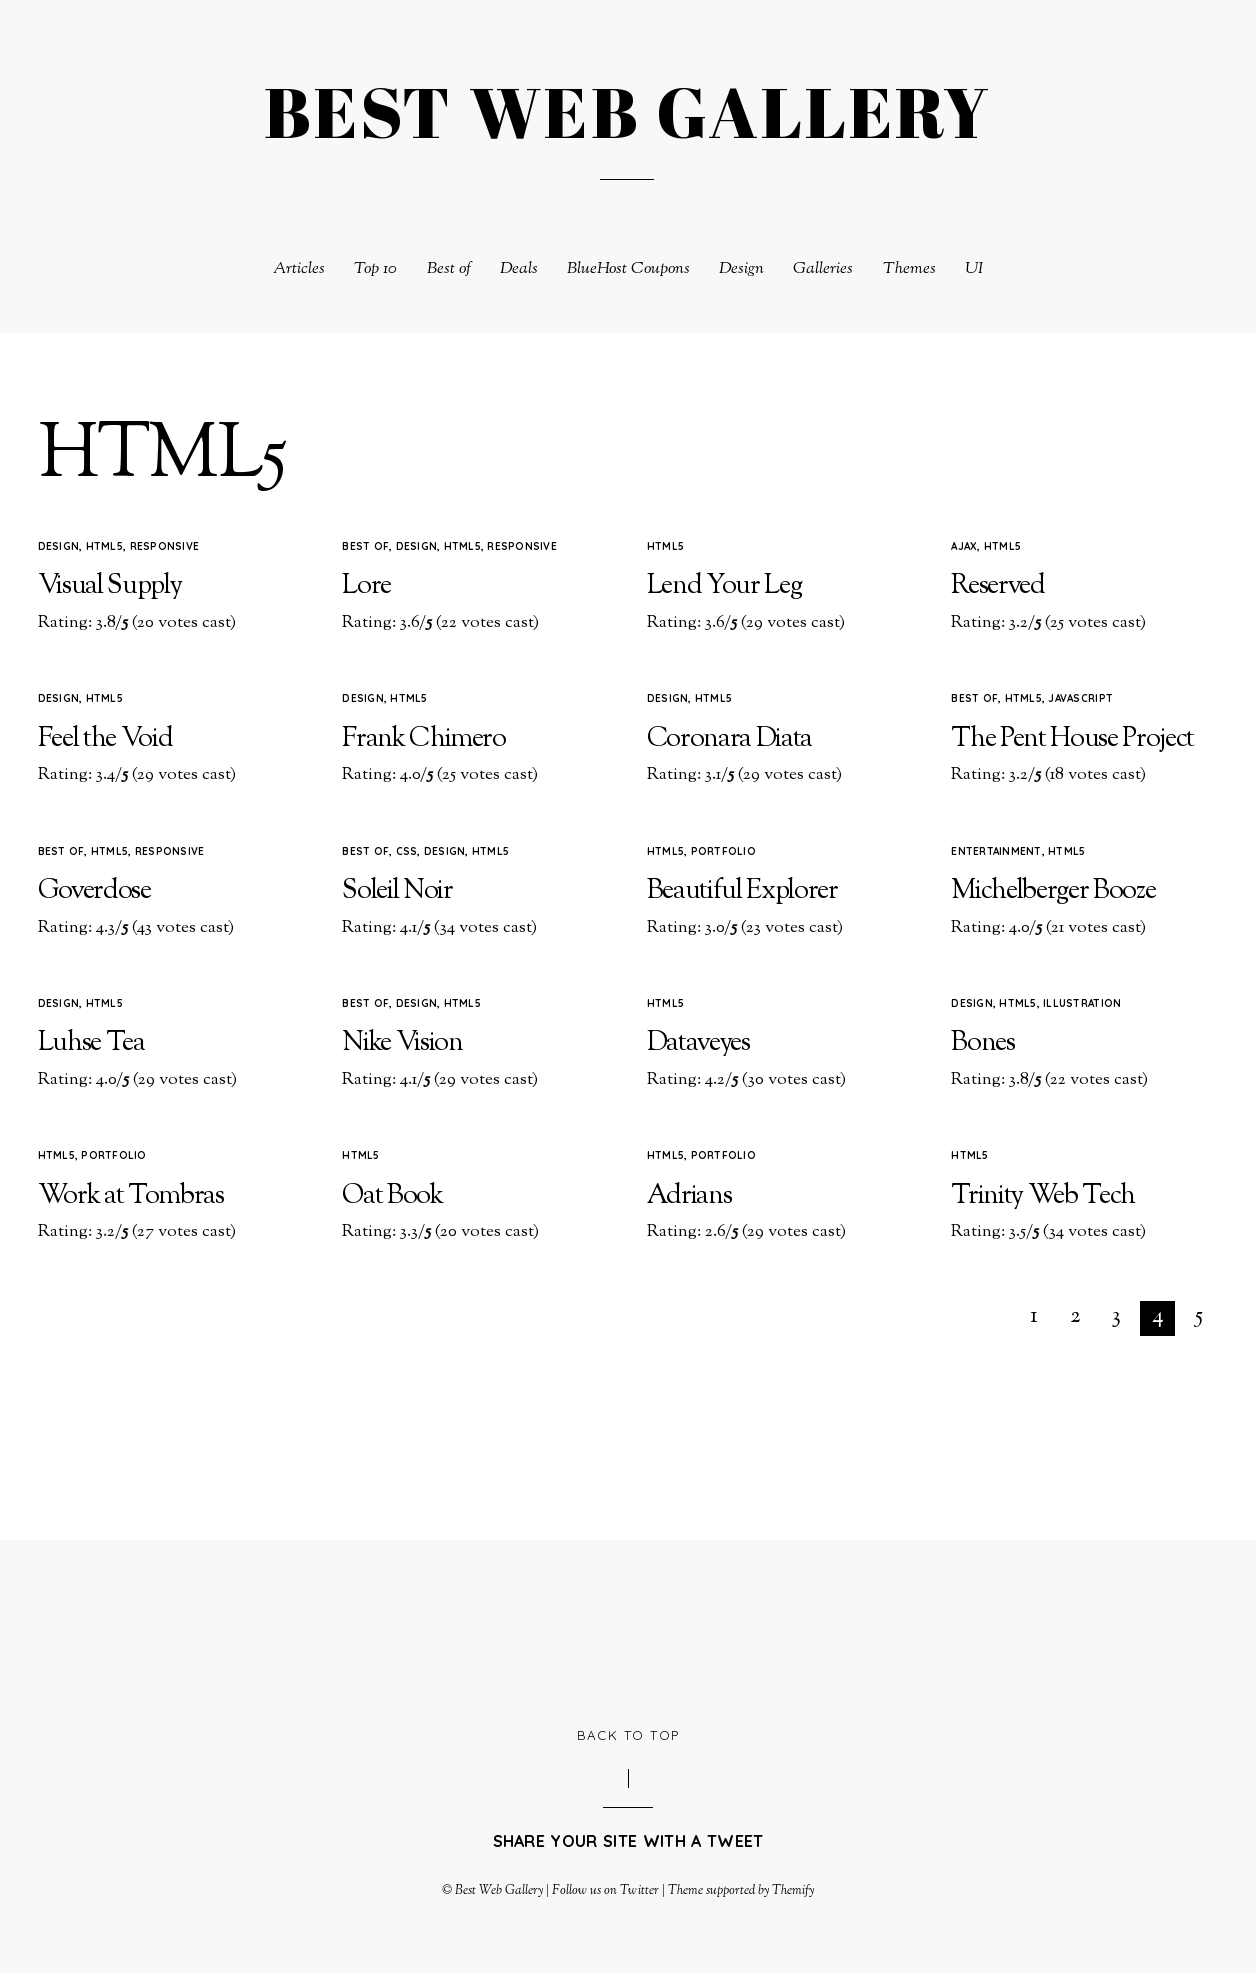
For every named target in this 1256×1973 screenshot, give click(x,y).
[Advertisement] (628, 1631)
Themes (909, 269)
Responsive (165, 546)
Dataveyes (698, 1043)
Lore (366, 586)
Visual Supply (110, 586)
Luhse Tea (91, 1043)
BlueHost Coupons (628, 269)
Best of (449, 269)
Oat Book (392, 1196)
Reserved (997, 586)
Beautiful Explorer (742, 891)
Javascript (1080, 698)
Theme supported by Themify (741, 1891)
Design (741, 269)
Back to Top (628, 1735)
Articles (299, 269)
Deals (519, 269)
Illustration (1082, 1003)
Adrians (689, 1196)
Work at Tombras (131, 1196)
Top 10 (375, 269)
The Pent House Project (1072, 739)
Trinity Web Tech (1043, 1196)
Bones (982, 1043)
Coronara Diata (729, 739)
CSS (407, 851)
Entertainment (996, 851)
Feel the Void (105, 739)
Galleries (823, 269)
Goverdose (94, 891)
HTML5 (104, 546)
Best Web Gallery (499, 1891)
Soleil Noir (397, 891)
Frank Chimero (424, 739)
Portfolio (723, 851)
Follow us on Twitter (605, 1891)
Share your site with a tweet (628, 1841)
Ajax (964, 546)
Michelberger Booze (1053, 891)
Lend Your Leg (724, 586)
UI (974, 269)
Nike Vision (402, 1043)
